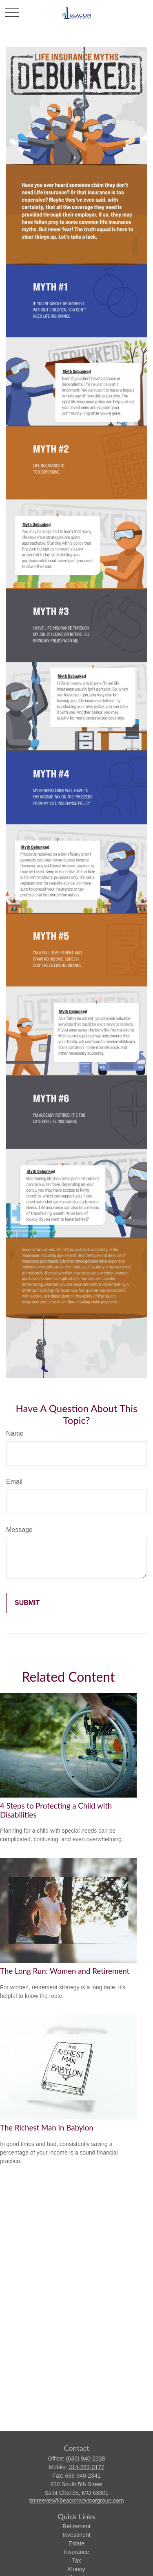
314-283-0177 (86, 2467)
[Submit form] (27, 1603)
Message (19, 1529)
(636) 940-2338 (85, 2458)
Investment (76, 2535)
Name (15, 1433)
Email (14, 1481)
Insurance (76, 2552)
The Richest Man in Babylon (46, 2127)
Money (76, 2569)
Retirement (76, 2526)
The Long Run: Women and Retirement (64, 1970)
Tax (76, 2560)
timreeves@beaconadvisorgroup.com (76, 2500)
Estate (77, 2543)
